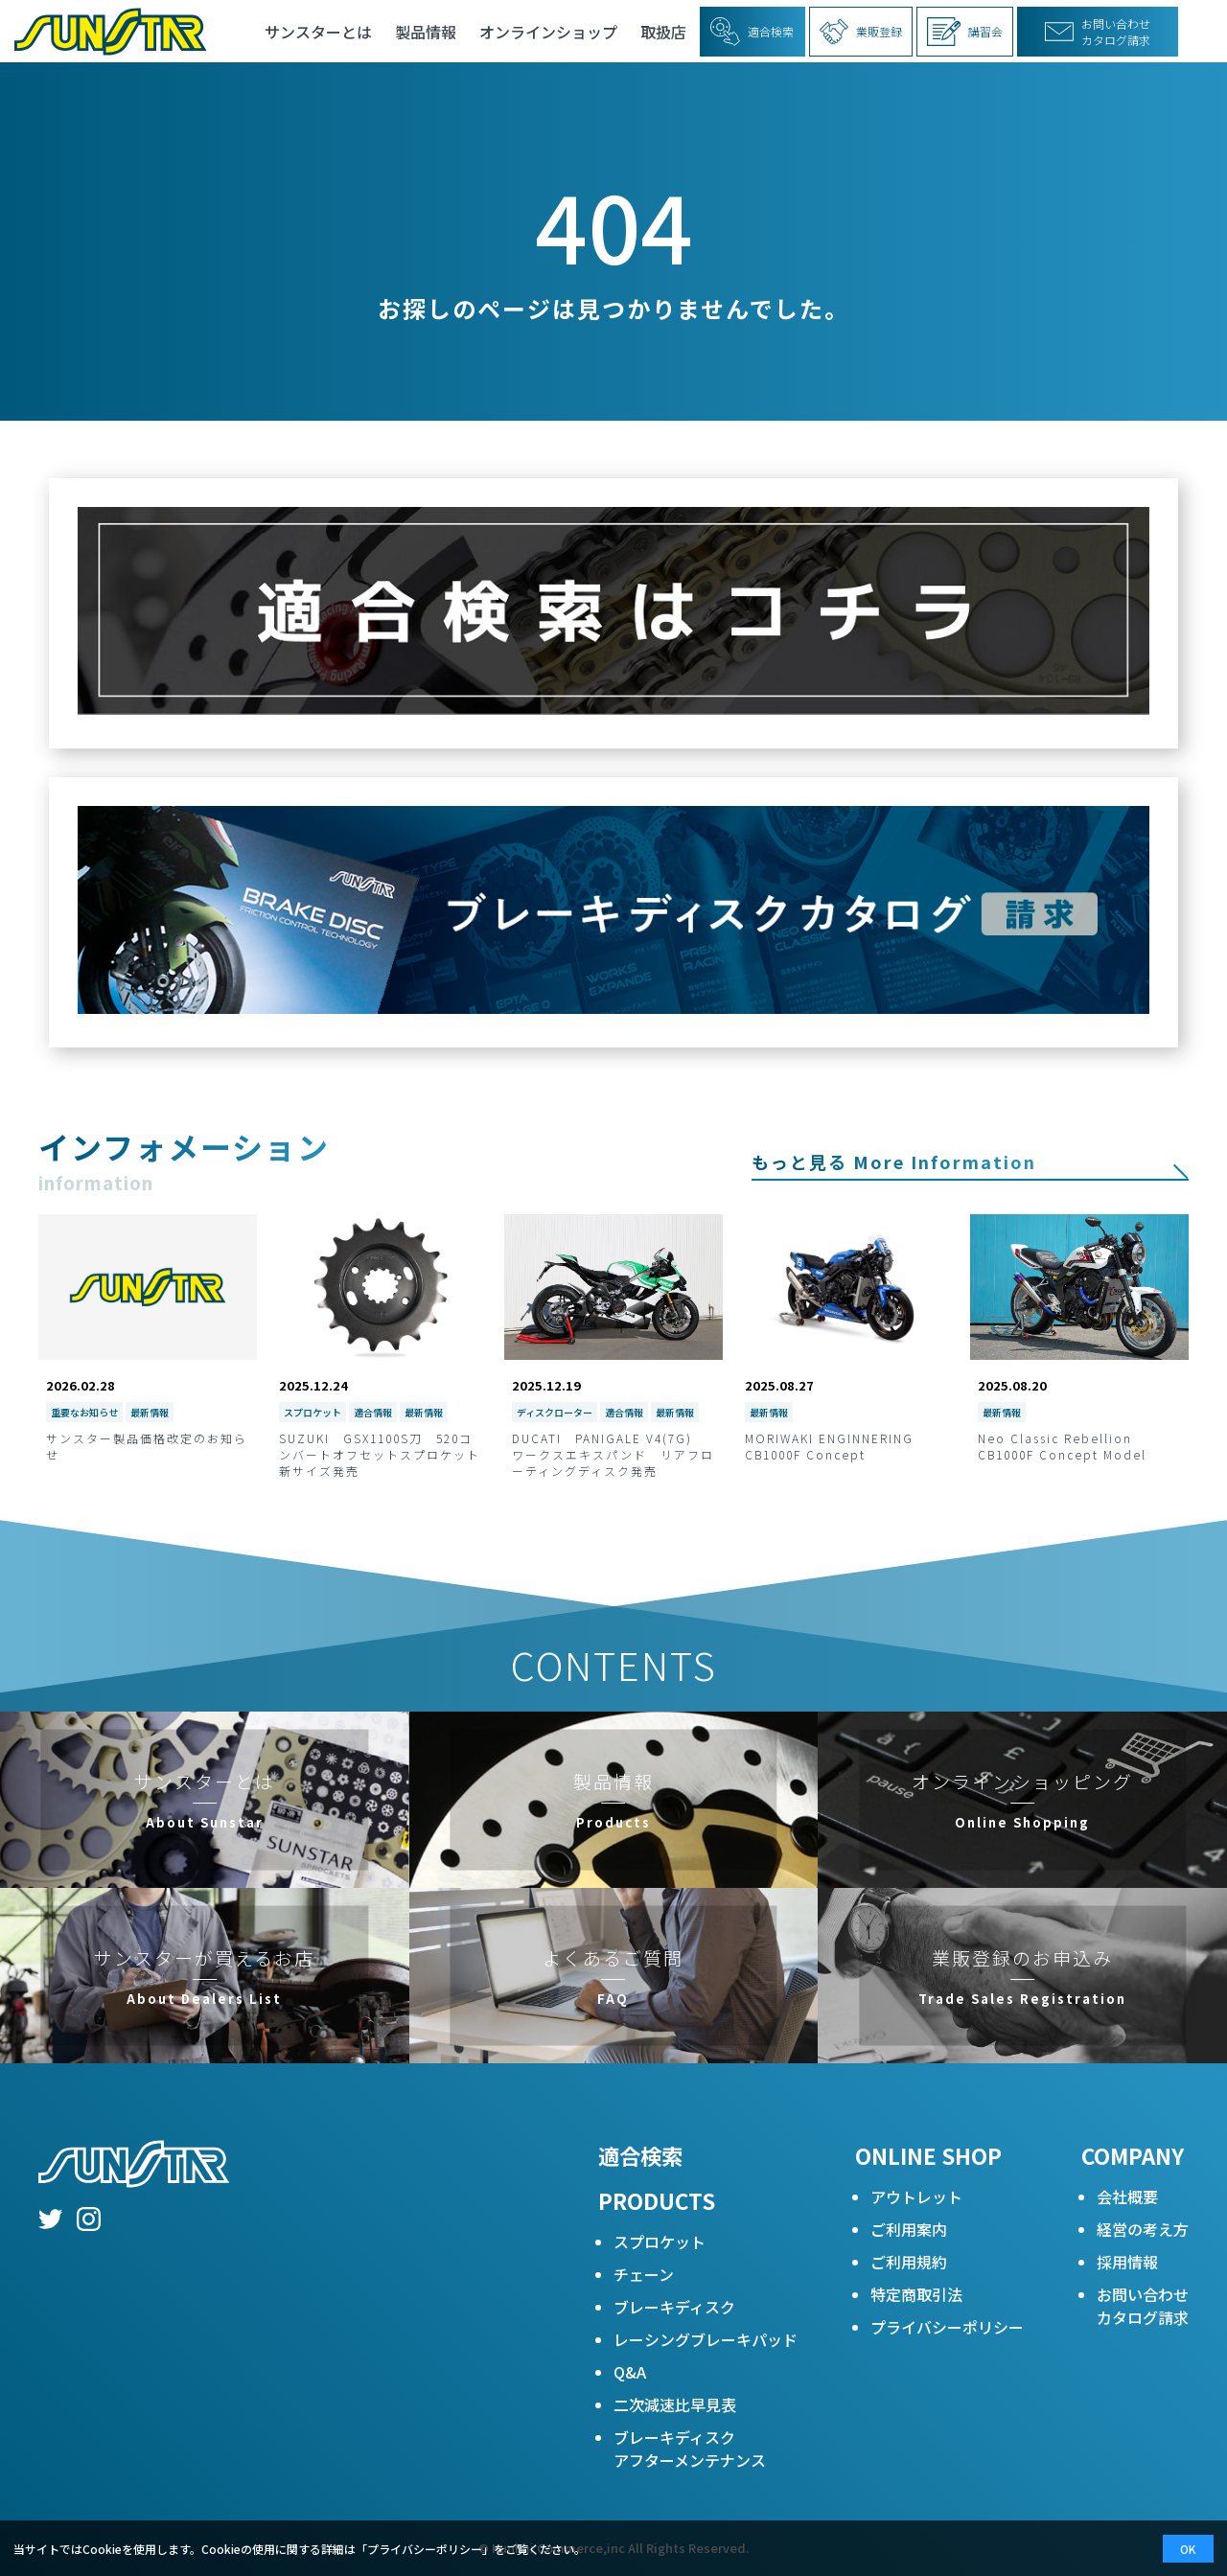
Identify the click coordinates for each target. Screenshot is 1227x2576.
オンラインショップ (548, 31)
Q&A (630, 2371)
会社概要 (1127, 2196)
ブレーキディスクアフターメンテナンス (690, 2449)
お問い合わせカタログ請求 (1143, 2306)
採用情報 (1127, 2261)
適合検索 (640, 2155)
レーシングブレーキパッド (706, 2339)
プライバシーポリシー (947, 2326)
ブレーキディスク (674, 2306)
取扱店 (663, 31)
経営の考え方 (1143, 2229)
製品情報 (425, 31)
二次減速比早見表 (675, 2404)
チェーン (644, 2274)
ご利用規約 (908, 2261)
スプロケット (660, 2241)
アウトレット (916, 2196)
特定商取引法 (916, 2294)
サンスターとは (318, 31)
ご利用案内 (908, 2229)
